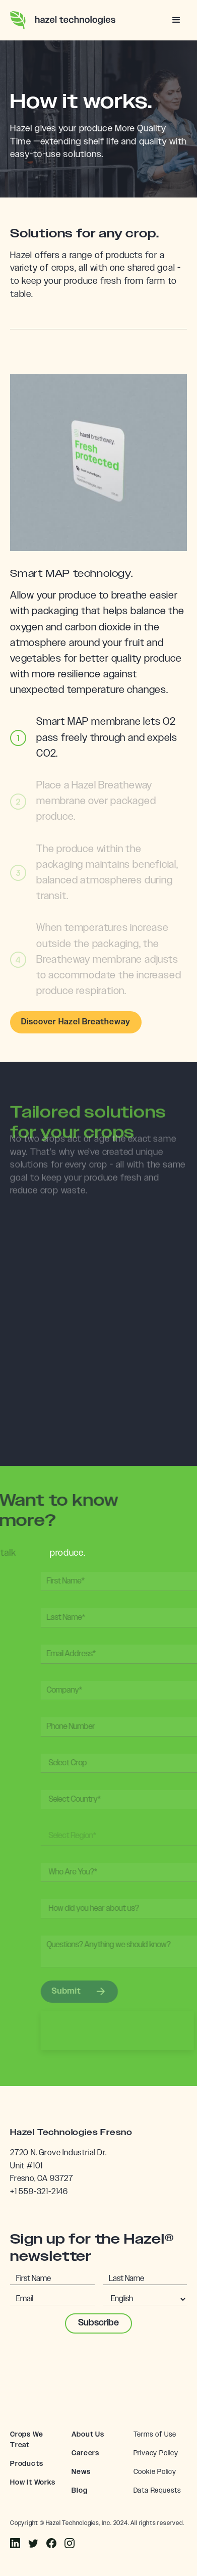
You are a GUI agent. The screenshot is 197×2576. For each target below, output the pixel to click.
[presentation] (98, 2366)
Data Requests (157, 2490)
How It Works (32, 2482)
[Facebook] (15, 2544)
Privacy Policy (156, 2453)
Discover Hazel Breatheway (75, 1022)
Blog (79, 2490)
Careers (85, 2453)
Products (26, 2463)
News (81, 2471)
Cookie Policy (155, 2471)
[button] (176, 20)
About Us (88, 2434)
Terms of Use (155, 2434)
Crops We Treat (26, 2440)
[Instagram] (33, 2544)
